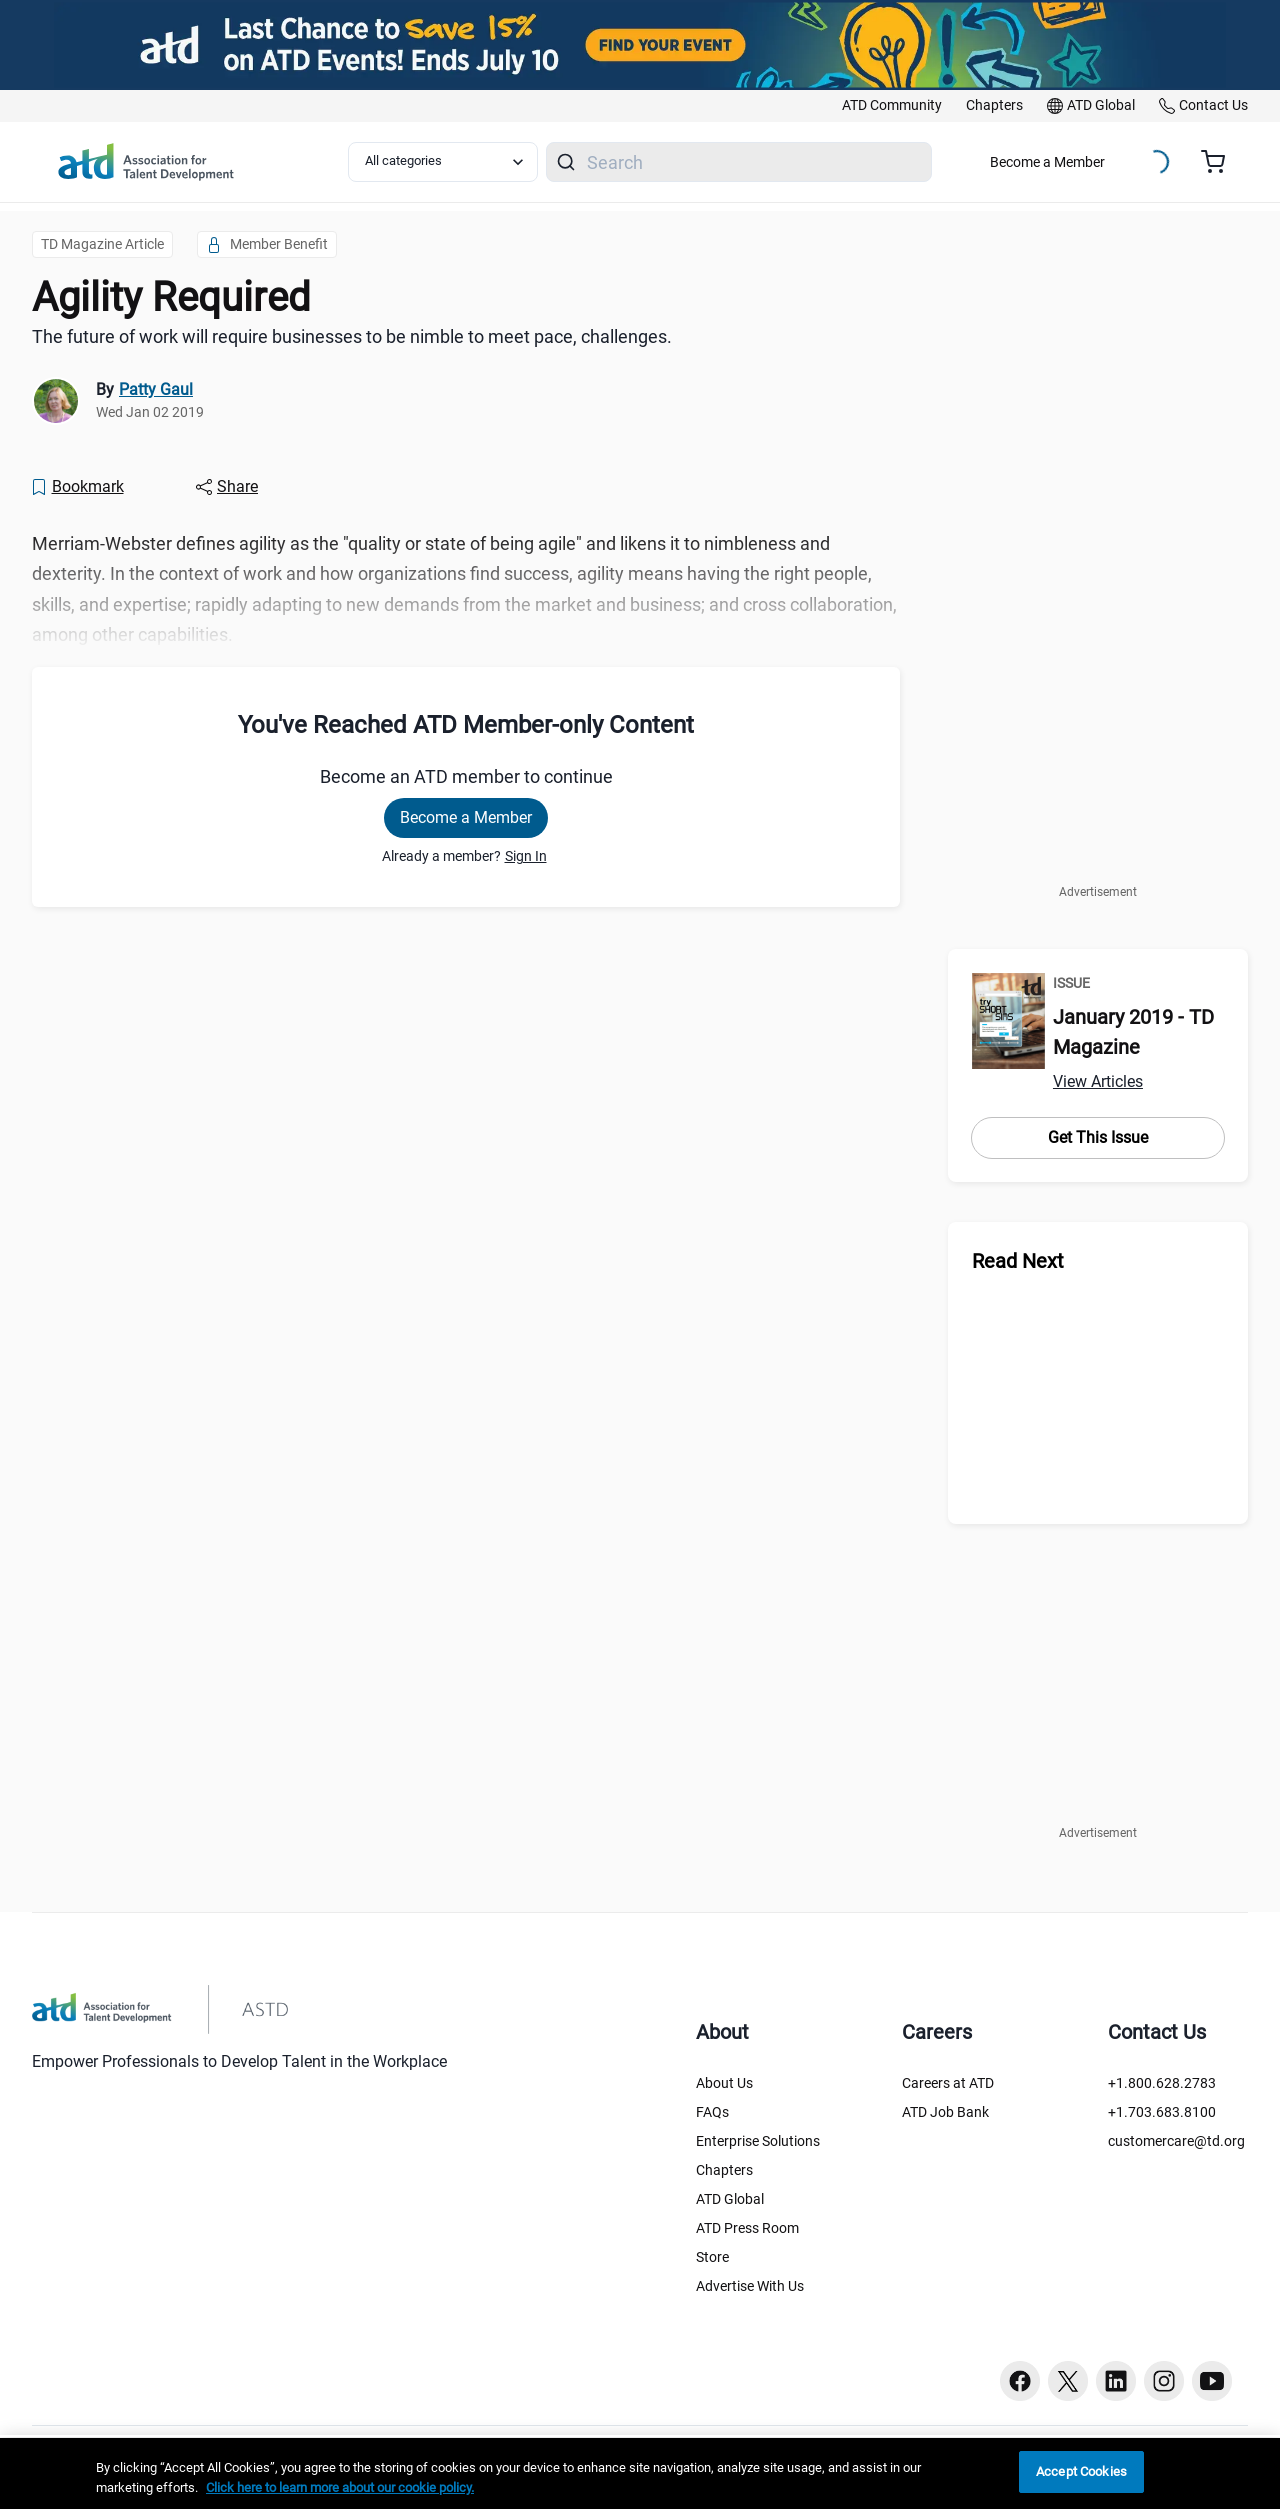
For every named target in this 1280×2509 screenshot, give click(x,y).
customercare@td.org (1176, 2141)
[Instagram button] (1164, 2381)
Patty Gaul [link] (156, 389)
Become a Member (1047, 162)
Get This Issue (1098, 1137)
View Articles (1098, 1081)
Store (712, 2257)
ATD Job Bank (945, 2112)
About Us (724, 2083)
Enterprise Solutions (758, 2141)
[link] (892, 106)
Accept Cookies (1081, 2471)
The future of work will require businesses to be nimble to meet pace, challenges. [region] (352, 336)
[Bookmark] (77, 487)
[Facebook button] (1020, 2381)
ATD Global (730, 2199)
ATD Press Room (747, 2228)
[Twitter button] (1068, 2381)
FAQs (712, 2112)
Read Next (1018, 1261)
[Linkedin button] (1116, 2381)
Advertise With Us (750, 2286)
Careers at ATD (948, 2083)
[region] (640, 2473)
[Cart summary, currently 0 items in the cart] (1220, 162)
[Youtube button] (1212, 2381)
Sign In (526, 856)
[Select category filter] (443, 162)
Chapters (724, 2170)
